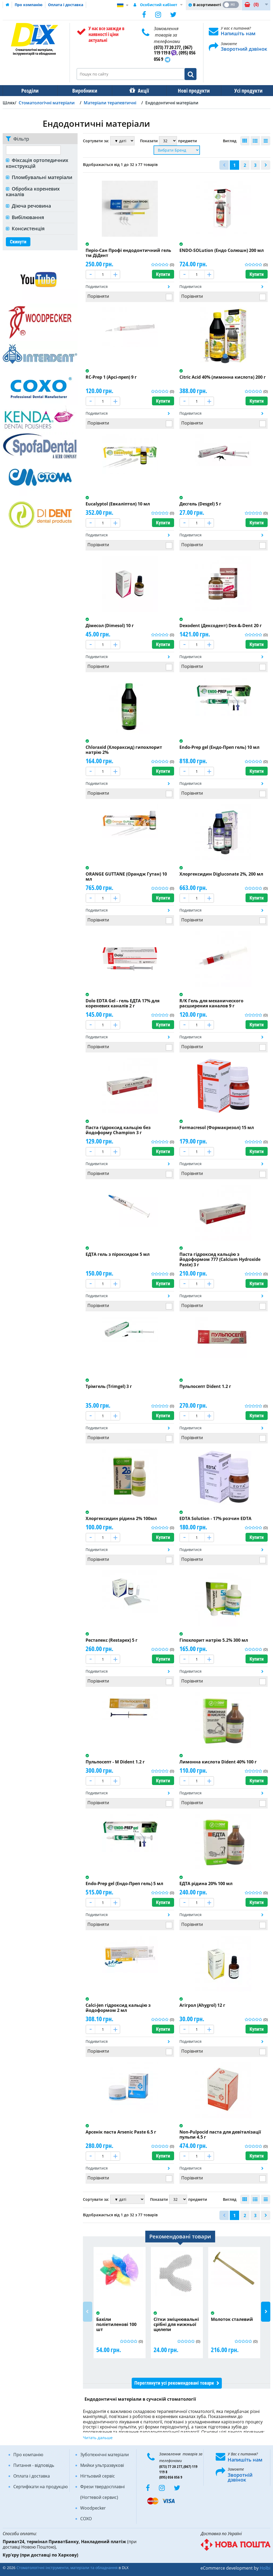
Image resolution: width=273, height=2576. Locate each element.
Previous (87, 2312)
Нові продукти (190, 90)
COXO (86, 2519)
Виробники (83, 90)
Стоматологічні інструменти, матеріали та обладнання (67, 2567)
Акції (140, 90)
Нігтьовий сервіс (97, 2476)
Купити (163, 274)
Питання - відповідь (33, 2465)
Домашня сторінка (7, 5)
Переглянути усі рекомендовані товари (174, 2383)
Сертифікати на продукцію (40, 2487)
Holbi (265, 2568)
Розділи (29, 90)
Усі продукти (244, 90)
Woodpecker (93, 2508)
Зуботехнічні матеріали (104, 2455)
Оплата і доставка (65, 4)
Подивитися (97, 286)
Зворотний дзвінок (244, 48)
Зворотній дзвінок (240, 2477)
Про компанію (28, 4)
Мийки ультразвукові (102, 2465)
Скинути (18, 241)
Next (265, 2312)
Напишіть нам (238, 33)
